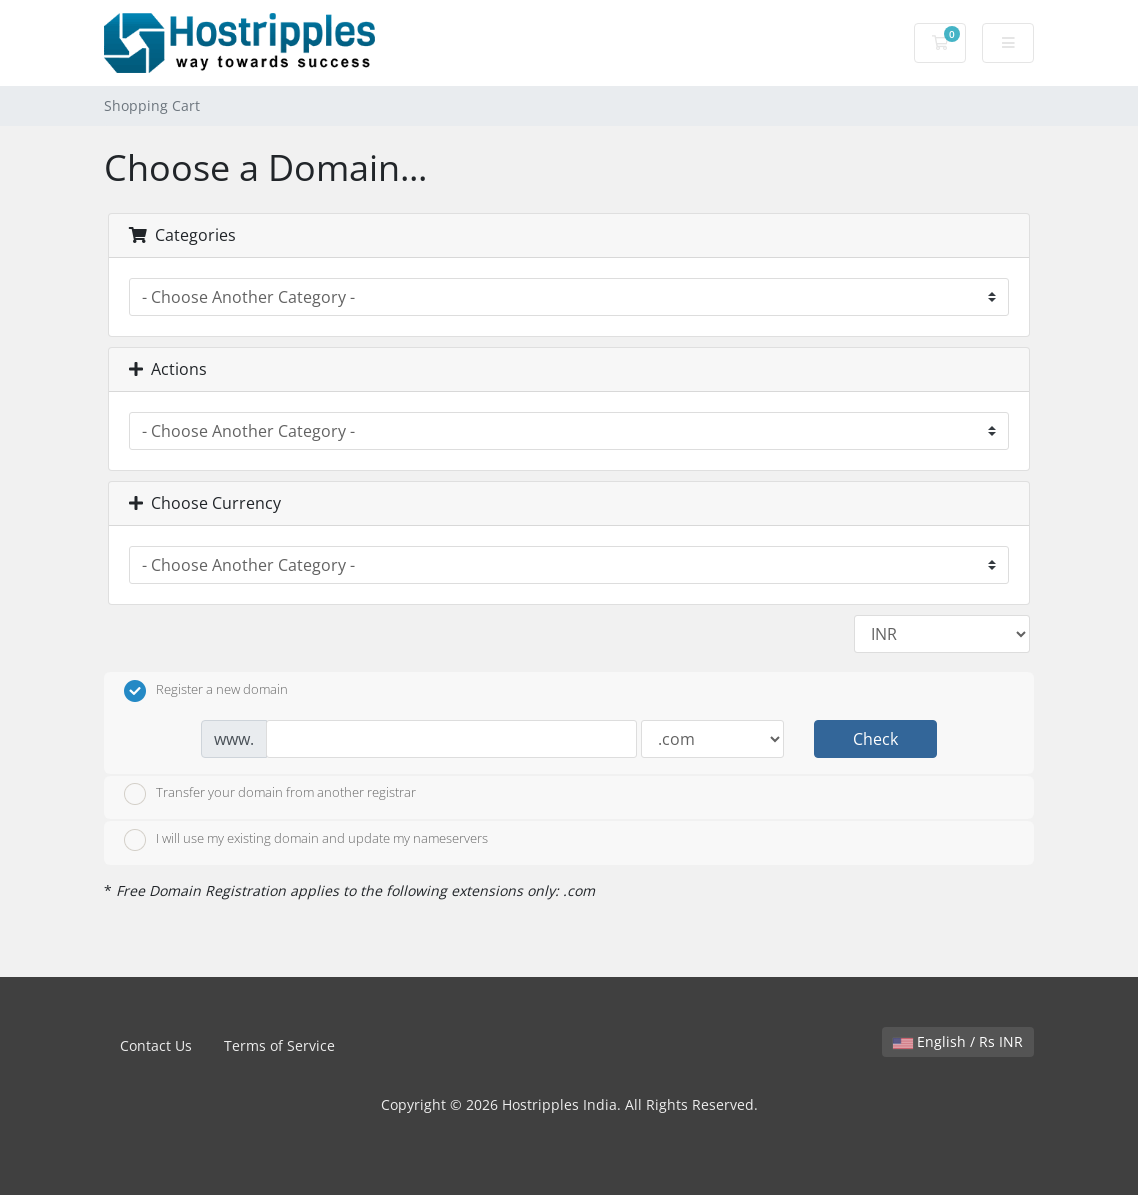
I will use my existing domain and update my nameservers (306, 840)
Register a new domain (206, 691)
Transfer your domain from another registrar (270, 794)
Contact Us (156, 1045)
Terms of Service (279, 1045)
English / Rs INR (958, 1041)
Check (875, 739)
